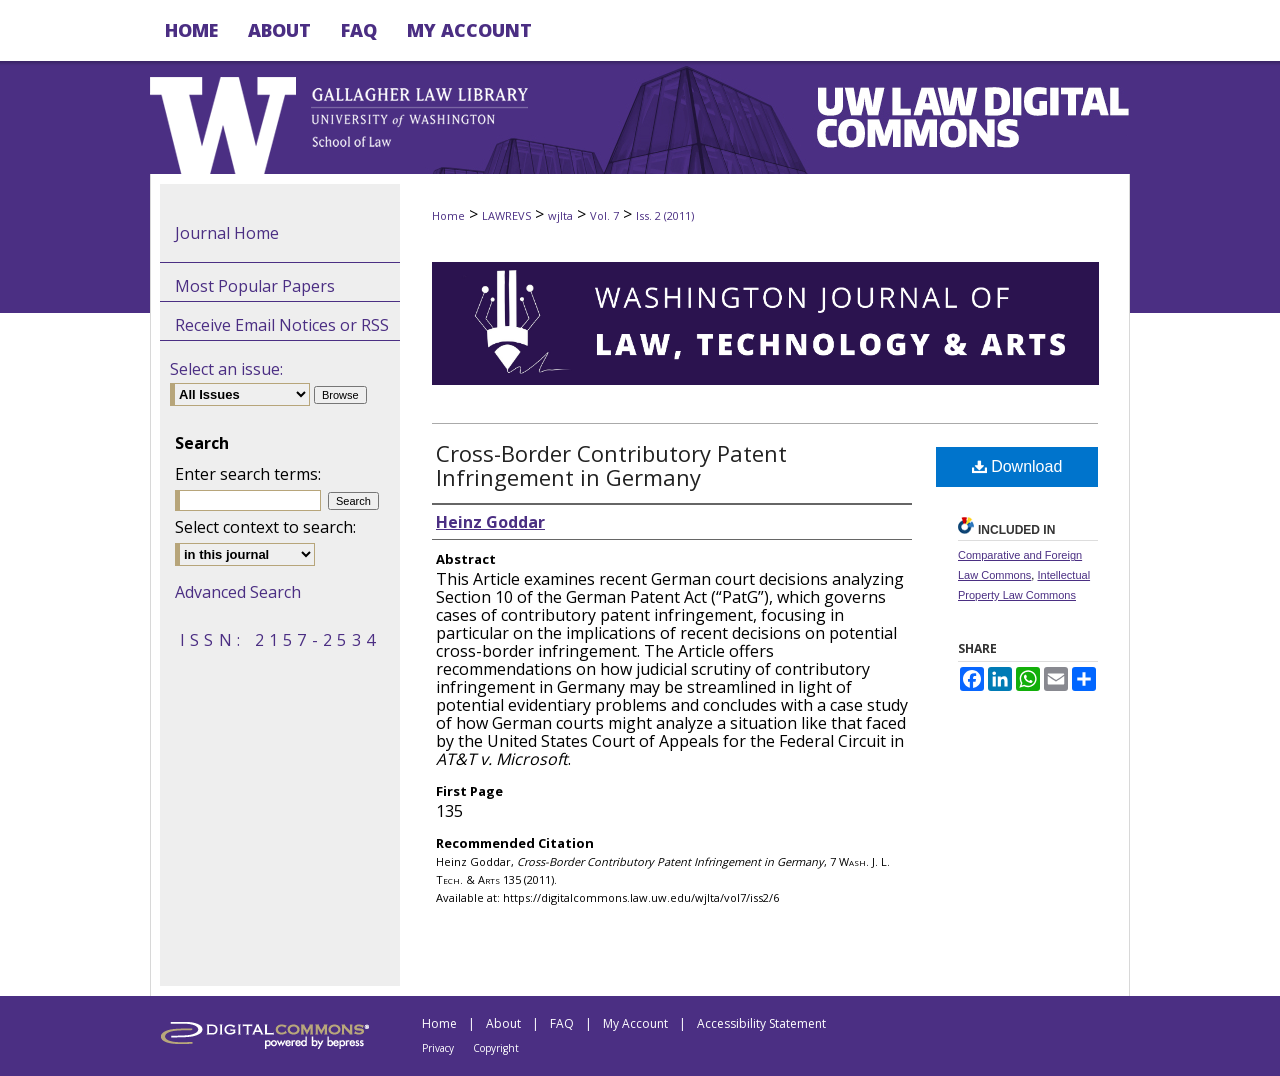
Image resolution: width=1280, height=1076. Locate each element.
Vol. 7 (604, 215)
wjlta (560, 215)
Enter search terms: (248, 474)
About (503, 1023)
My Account (635, 1023)
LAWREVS (506, 215)
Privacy (438, 1048)
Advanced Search (238, 592)
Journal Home (227, 233)
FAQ (562, 1023)
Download (1017, 466)
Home (448, 215)
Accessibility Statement (761, 1023)
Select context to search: (265, 527)
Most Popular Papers (255, 286)
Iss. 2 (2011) (665, 215)
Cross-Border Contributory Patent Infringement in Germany (611, 465)
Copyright (496, 1048)
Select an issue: (226, 369)
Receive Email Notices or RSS (282, 325)
